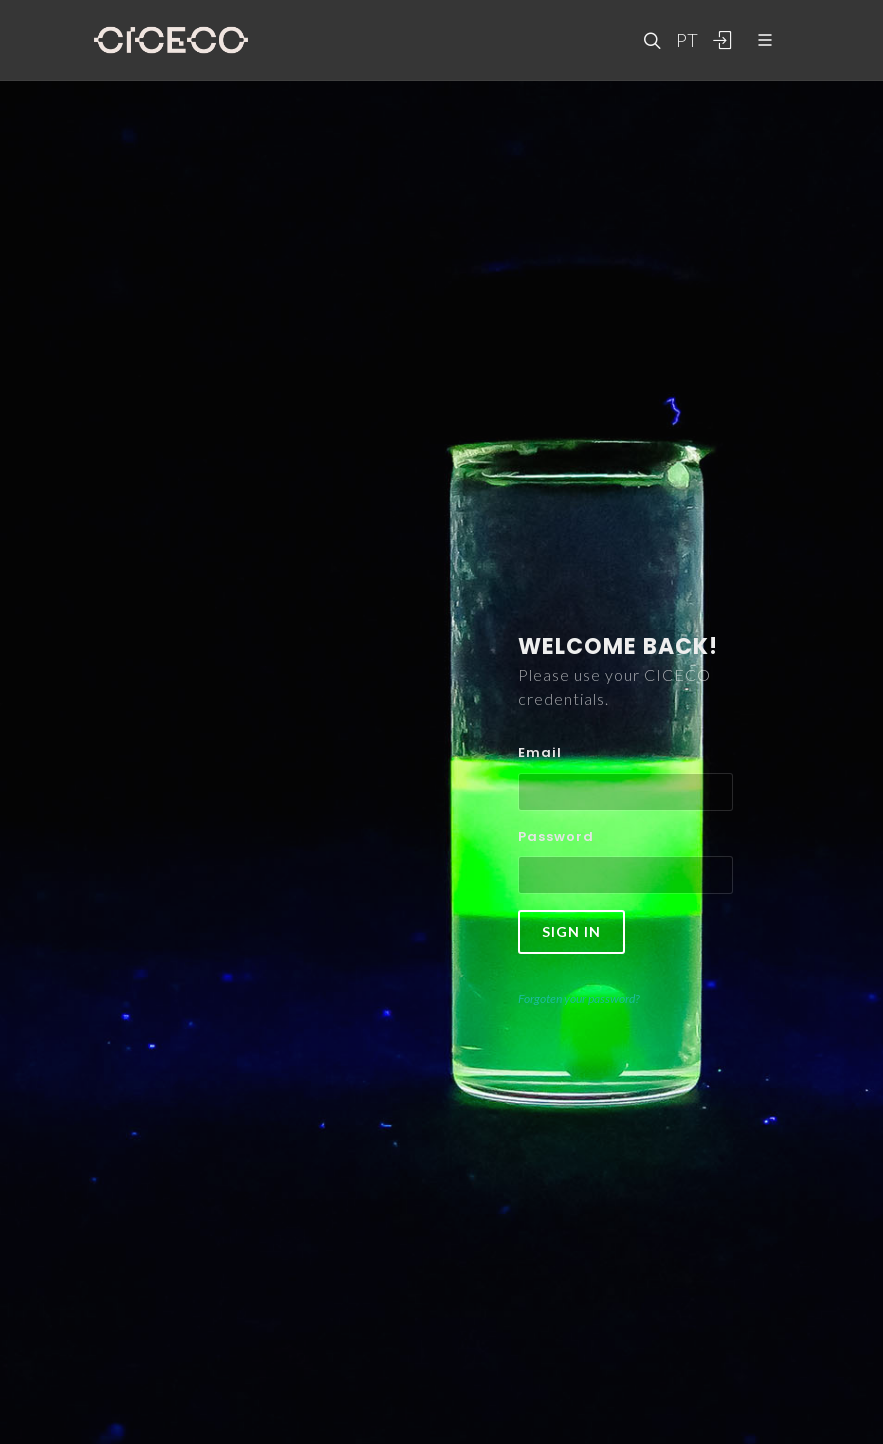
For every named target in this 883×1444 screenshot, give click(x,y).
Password (556, 836)
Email (540, 752)
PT (686, 40)
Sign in (571, 931)
